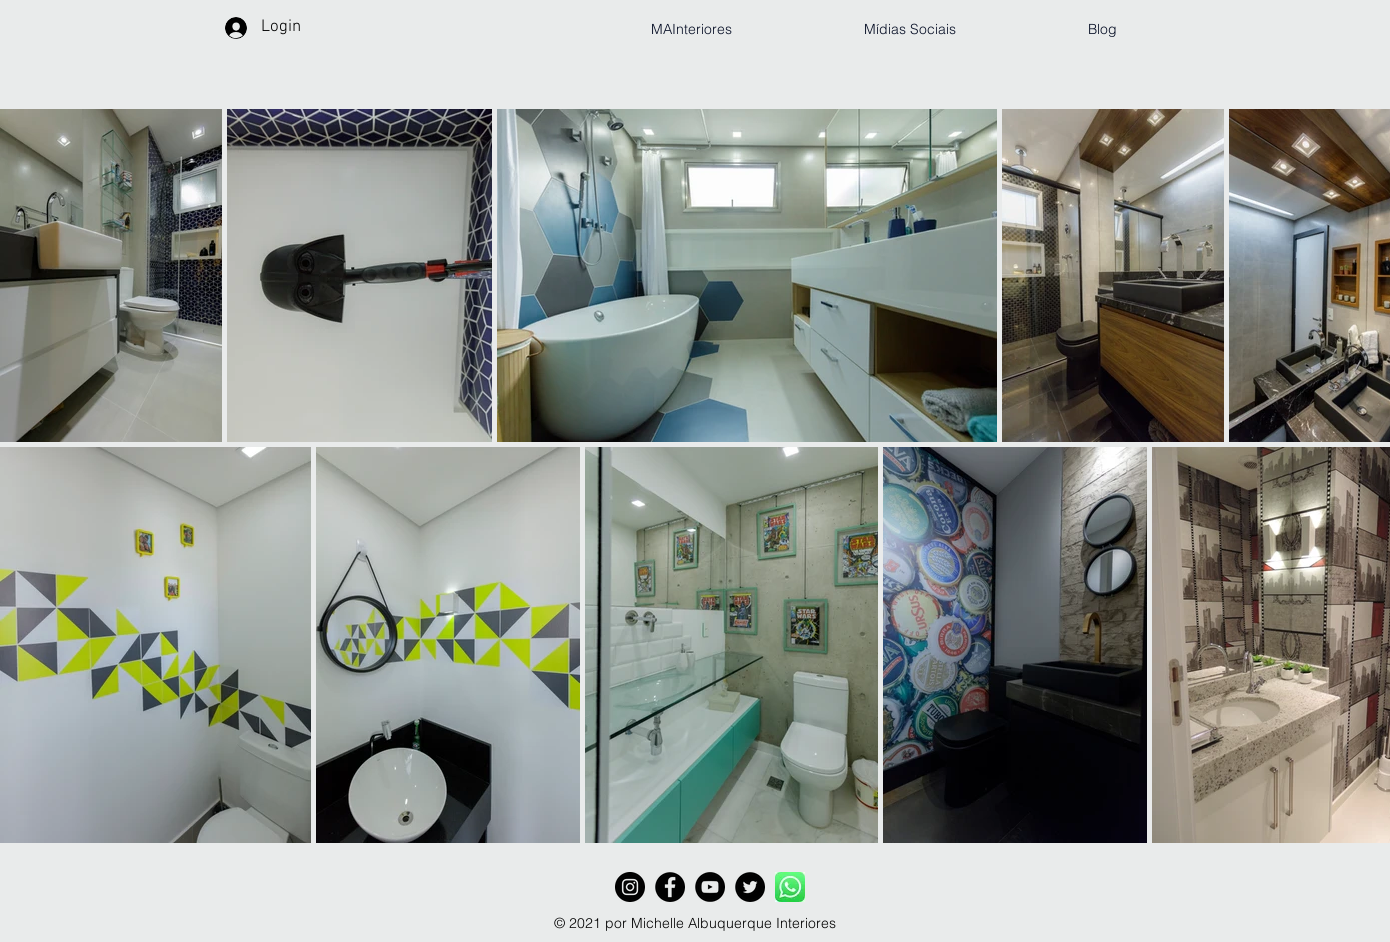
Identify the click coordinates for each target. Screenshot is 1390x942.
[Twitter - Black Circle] (750, 887)
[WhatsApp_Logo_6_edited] (790, 887)
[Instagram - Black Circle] (630, 887)
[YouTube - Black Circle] (710, 887)
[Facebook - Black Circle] (670, 887)
